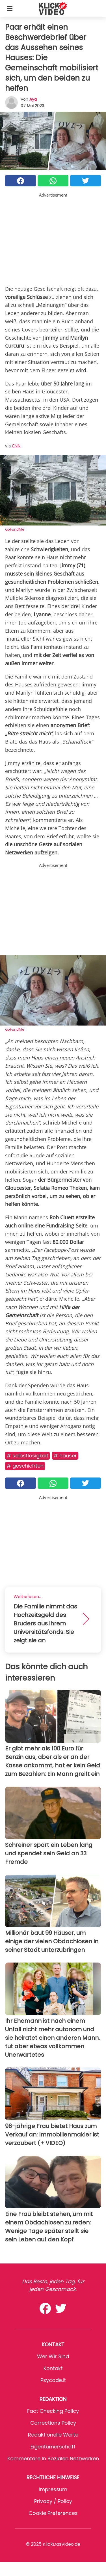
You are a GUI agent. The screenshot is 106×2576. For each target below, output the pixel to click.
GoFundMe (14, 529)
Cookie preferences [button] (53, 2513)
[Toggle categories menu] (9, 8)
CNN (16, 446)
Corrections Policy (53, 2422)
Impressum (53, 2489)
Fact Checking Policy (53, 2411)
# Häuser (65, 1455)
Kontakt (53, 2368)
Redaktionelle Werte (53, 2434)
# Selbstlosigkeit (27, 1455)
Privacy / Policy (53, 2501)
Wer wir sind (53, 2356)
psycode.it (53, 2380)
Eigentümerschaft (53, 2446)
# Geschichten (25, 1465)
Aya (33, 99)
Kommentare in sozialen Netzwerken (53, 2458)
